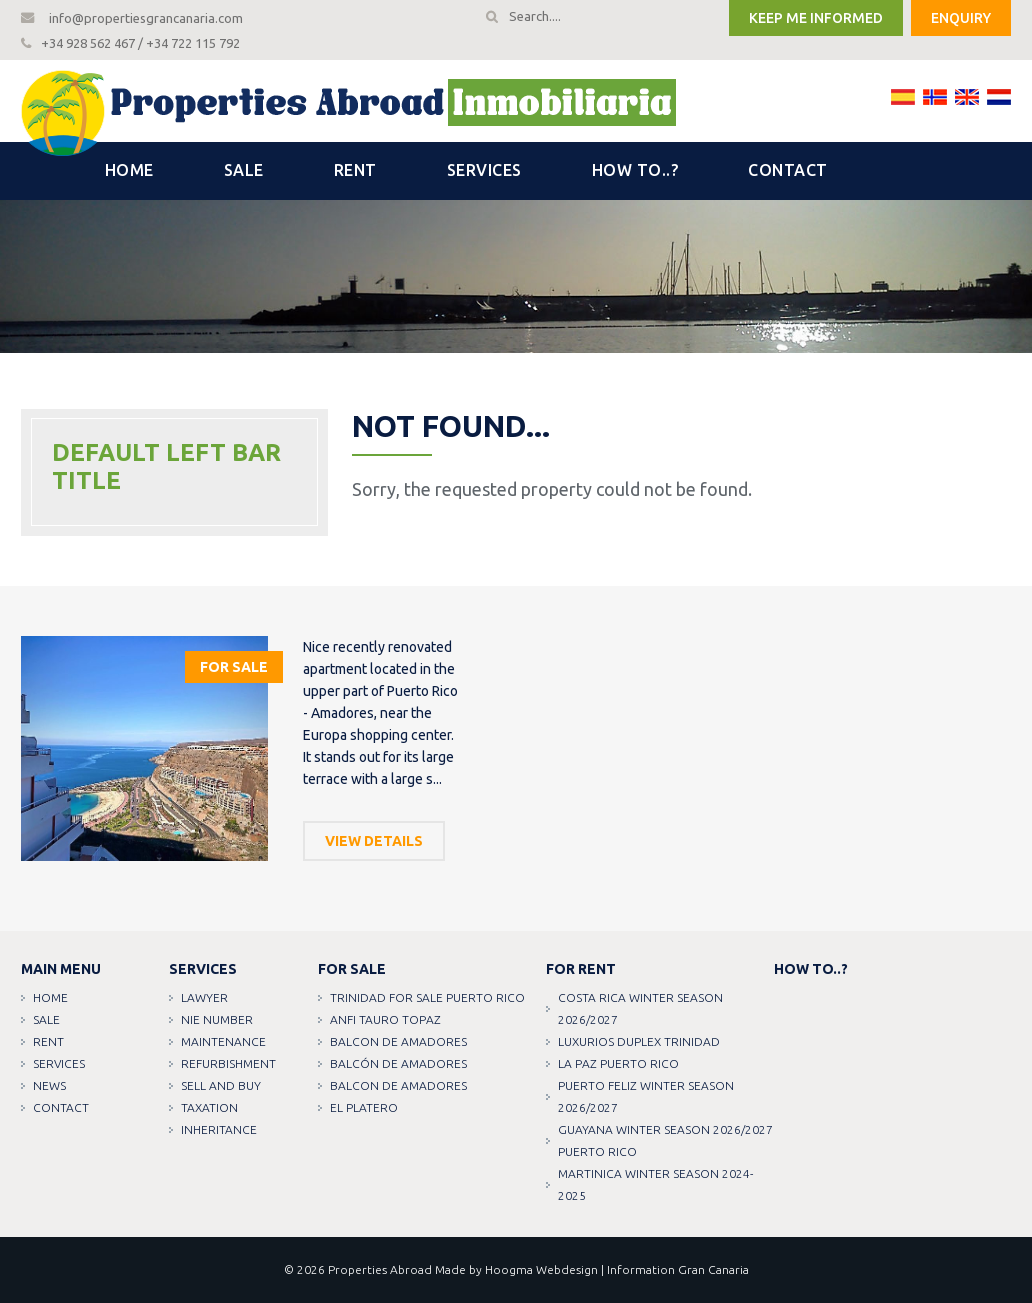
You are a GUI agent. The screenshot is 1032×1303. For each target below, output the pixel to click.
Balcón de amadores (398, 1063)
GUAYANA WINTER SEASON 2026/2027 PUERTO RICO (665, 1140)
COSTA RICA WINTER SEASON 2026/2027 (640, 1008)
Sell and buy (221, 1085)
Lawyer (204, 997)
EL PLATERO (364, 1107)
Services (484, 170)
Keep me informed (816, 18)
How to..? (635, 170)
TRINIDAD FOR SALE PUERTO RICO (427, 997)
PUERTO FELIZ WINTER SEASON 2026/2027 (646, 1096)
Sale (244, 170)
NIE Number (217, 1019)
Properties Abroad (380, 1269)
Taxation (209, 1107)
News (49, 1085)
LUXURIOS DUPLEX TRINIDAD (639, 1041)
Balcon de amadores (398, 1041)
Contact (788, 170)
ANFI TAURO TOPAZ (385, 1019)
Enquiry (961, 18)
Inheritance (219, 1129)
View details (374, 841)
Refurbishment (228, 1063)
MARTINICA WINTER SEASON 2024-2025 (655, 1184)
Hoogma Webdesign (541, 1269)
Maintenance (223, 1041)
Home (129, 170)
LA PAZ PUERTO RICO (618, 1063)
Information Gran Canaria (678, 1269)
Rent (355, 170)
